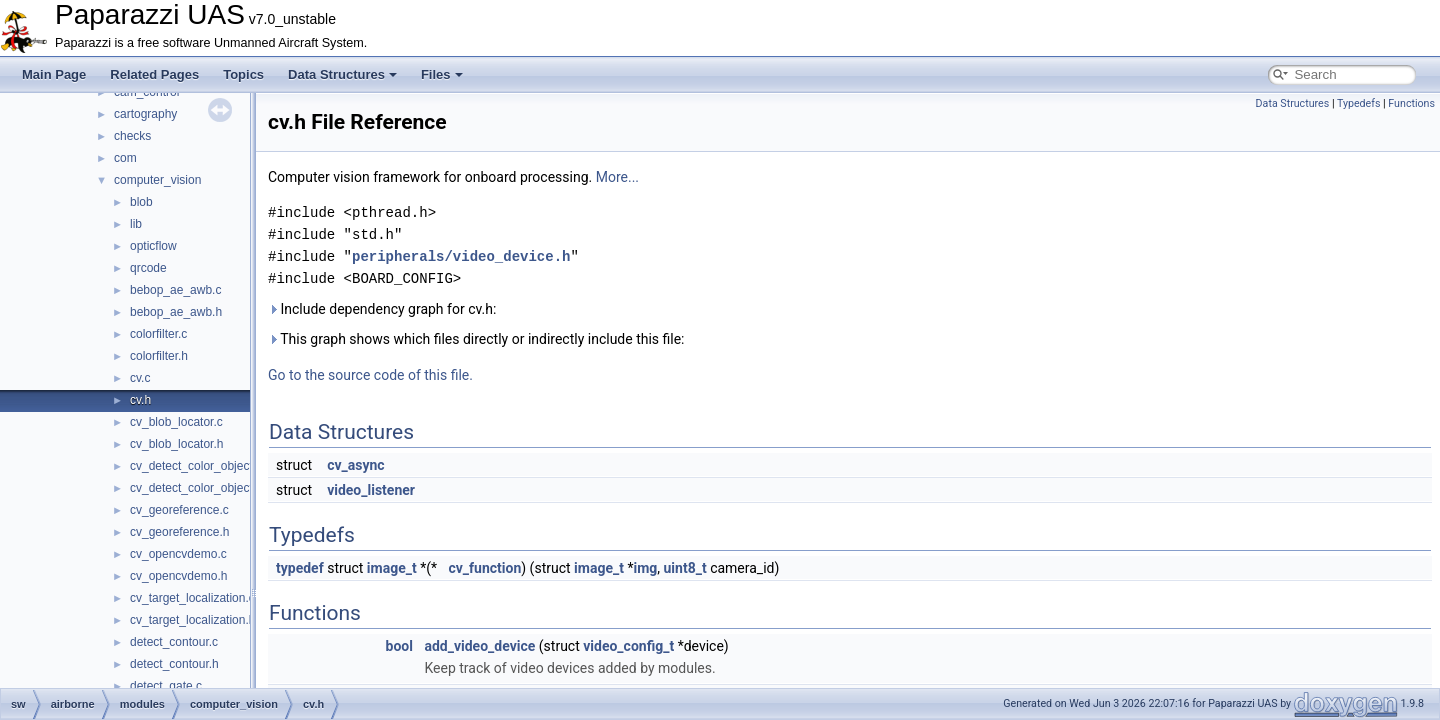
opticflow (153, 246)
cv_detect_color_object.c (196, 466)
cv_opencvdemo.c (178, 554)
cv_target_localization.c (192, 598)
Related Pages (154, 74)
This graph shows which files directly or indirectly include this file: (476, 339)
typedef (300, 568)
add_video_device (479, 646)
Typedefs (1359, 103)
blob (141, 202)
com (125, 158)
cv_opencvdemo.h (178, 576)
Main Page (54, 74)
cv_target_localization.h (192, 620)
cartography (145, 114)
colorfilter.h (159, 356)
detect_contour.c (174, 642)
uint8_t (685, 568)
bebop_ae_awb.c (175, 290)
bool (399, 646)
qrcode (148, 268)
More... (617, 177)
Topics (243, 74)
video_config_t (628, 646)
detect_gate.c (166, 686)
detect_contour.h (174, 664)
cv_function (484, 568)
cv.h (140, 400)
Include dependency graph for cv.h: (382, 309)
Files (442, 74)
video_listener (371, 490)
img (645, 568)
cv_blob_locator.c (176, 422)
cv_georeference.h (179, 532)
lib (136, 224)
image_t (392, 568)
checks (132, 136)
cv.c (140, 378)
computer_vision (157, 180)
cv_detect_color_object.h (196, 488)
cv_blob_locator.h (176, 444)
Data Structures (342, 74)
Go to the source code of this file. (370, 375)
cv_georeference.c (179, 510)
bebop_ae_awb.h (176, 312)
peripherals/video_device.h (461, 256)
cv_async (355, 465)
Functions (1411, 103)
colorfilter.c (158, 334)
